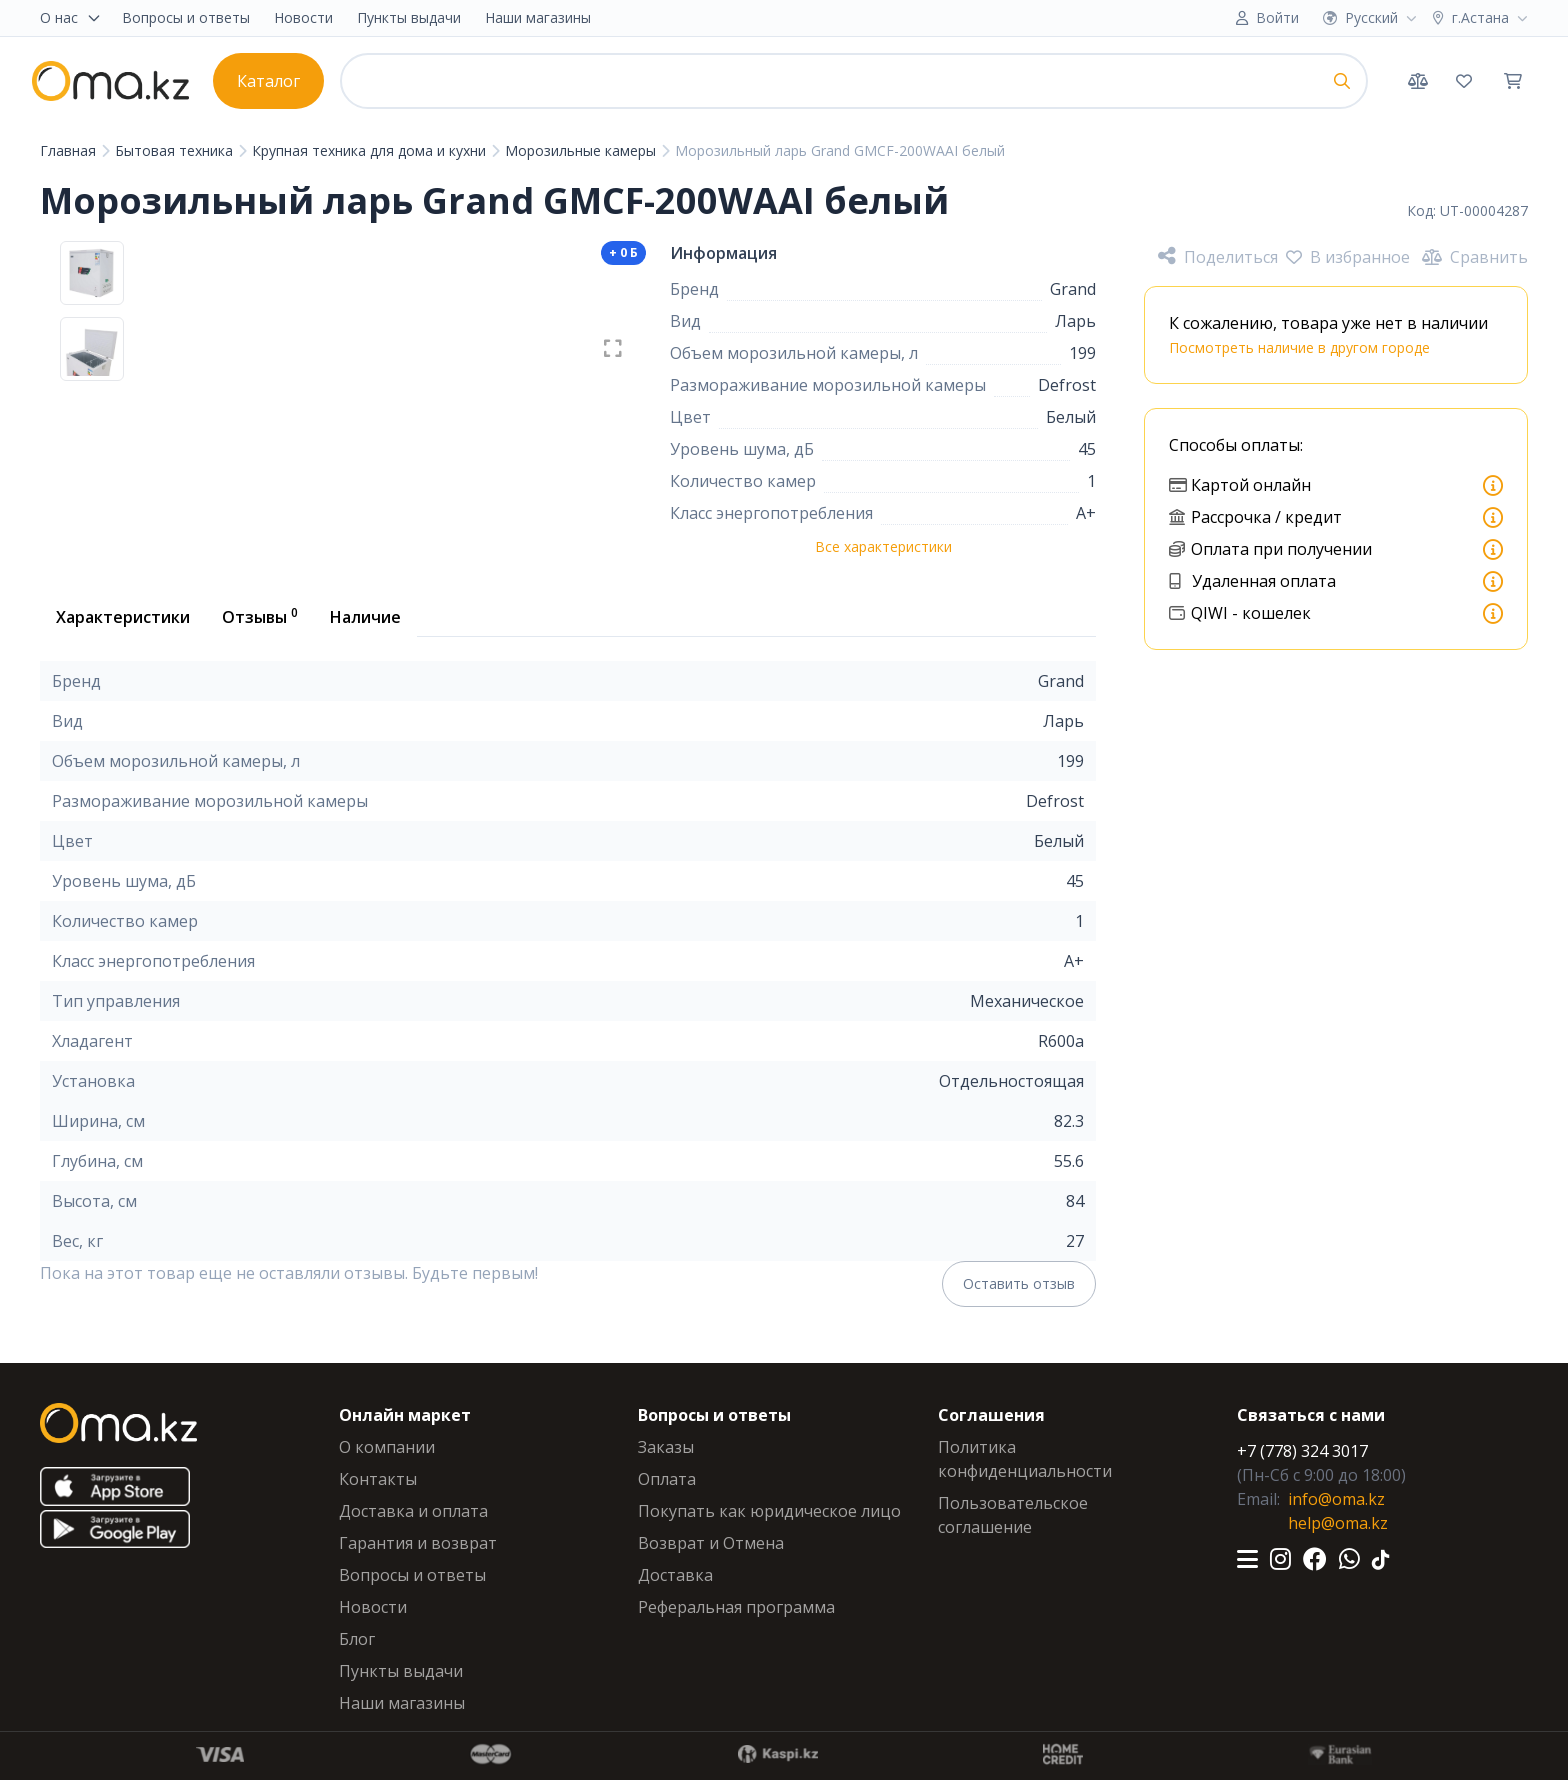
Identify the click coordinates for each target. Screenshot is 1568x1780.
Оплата (667, 1479)
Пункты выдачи (409, 17)
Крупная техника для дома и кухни (371, 150)
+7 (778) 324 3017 (1302, 1451)
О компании (387, 1447)
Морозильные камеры (582, 150)
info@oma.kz (1336, 1499)
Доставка (675, 1575)
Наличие (365, 617)
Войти (1277, 17)
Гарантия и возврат (418, 1543)
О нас (71, 17)
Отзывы (260, 616)
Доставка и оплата (413, 1511)
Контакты (378, 1479)
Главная (70, 150)
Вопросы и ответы (186, 17)
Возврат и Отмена (711, 1543)
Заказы (666, 1447)
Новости (303, 17)
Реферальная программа (736, 1607)
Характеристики (123, 617)
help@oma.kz (1338, 1523)
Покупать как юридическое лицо (769, 1511)
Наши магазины (538, 17)
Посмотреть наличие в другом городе (1299, 347)
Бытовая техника (176, 150)
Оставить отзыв (1019, 1283)
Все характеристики (883, 546)
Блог (357, 1639)
